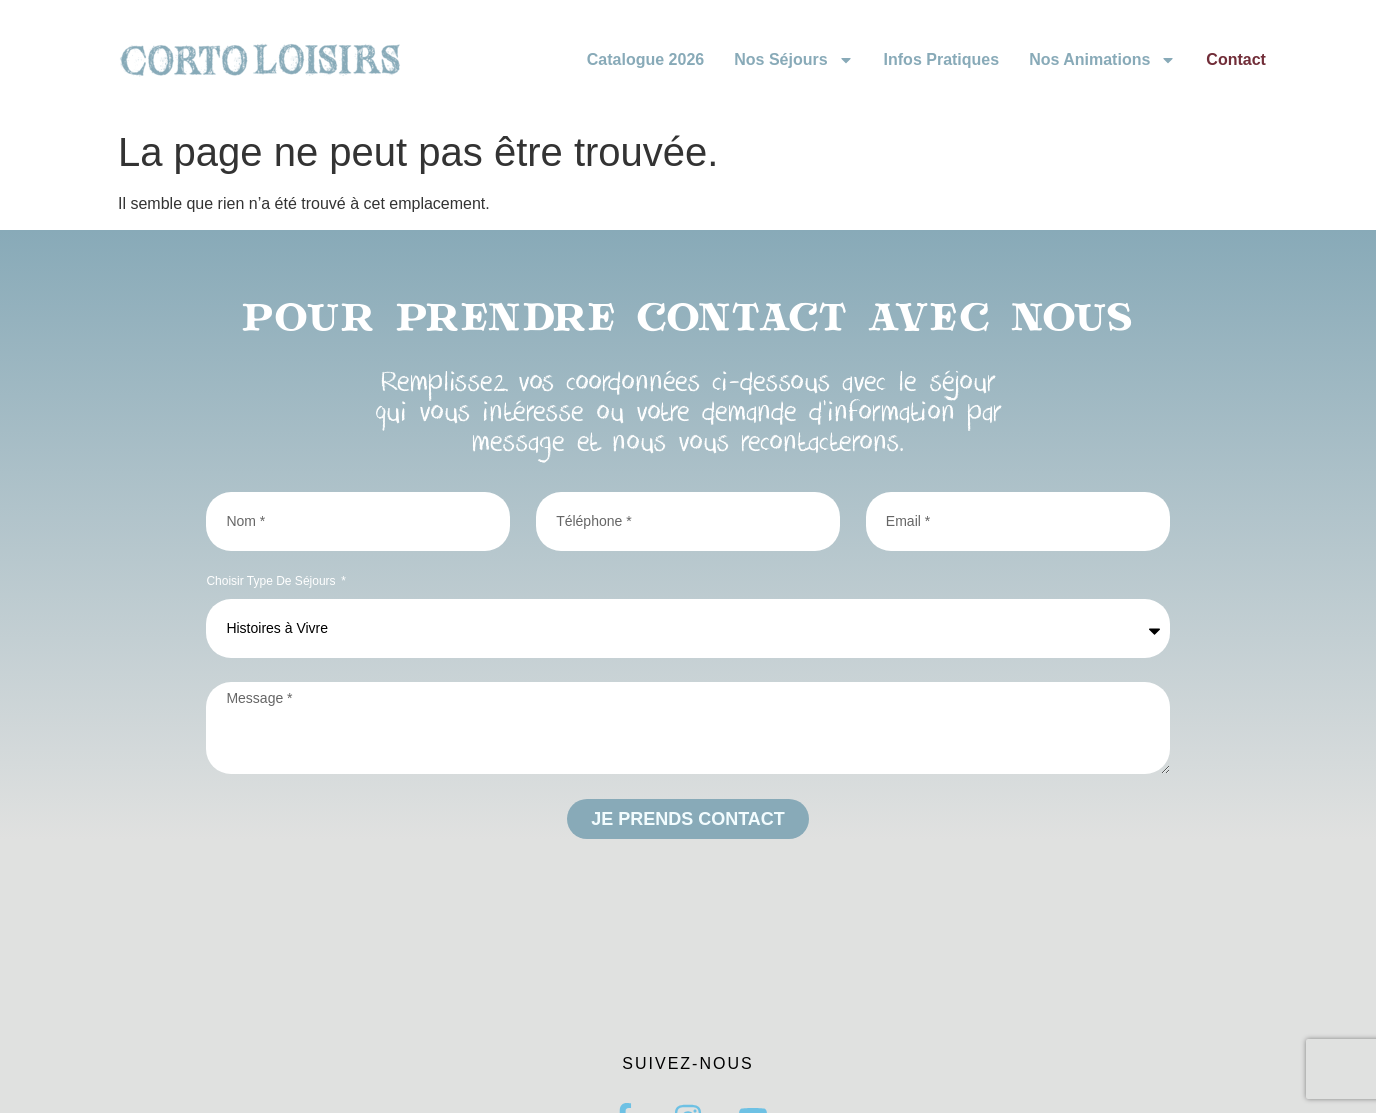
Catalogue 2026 (645, 59)
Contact (1236, 59)
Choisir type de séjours (272, 581)
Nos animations (1102, 60)
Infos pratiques (942, 59)
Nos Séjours (793, 60)
